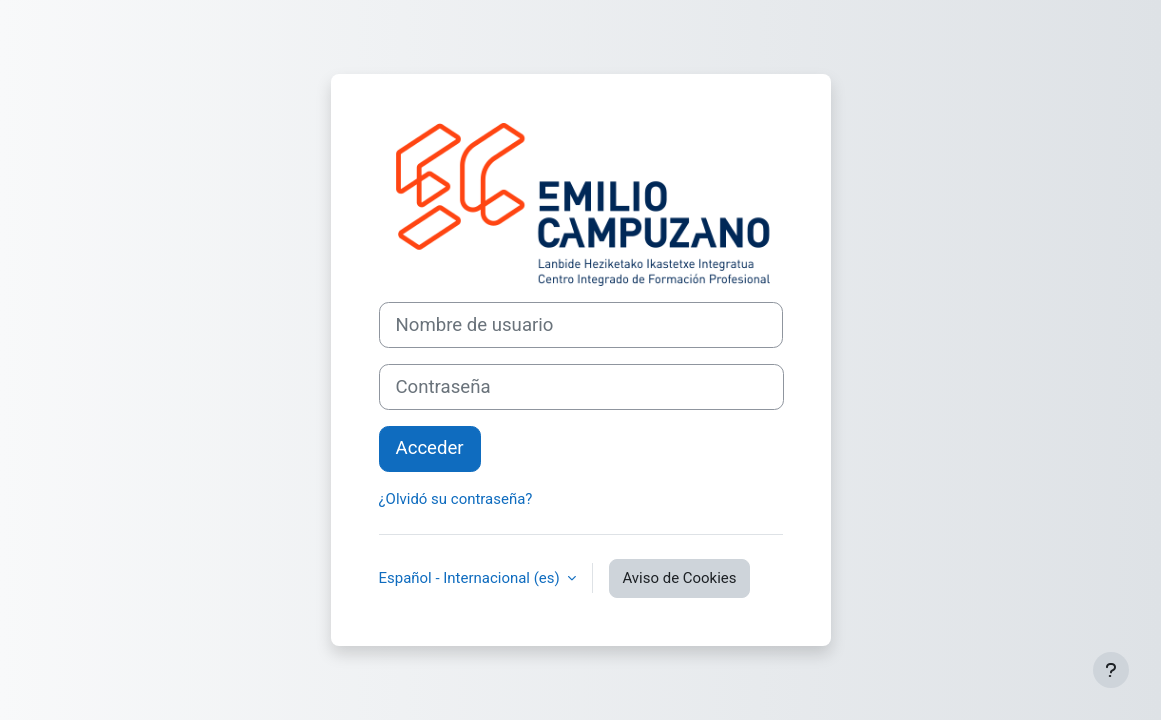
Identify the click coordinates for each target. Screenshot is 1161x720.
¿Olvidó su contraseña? (456, 499)
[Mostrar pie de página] (1111, 670)
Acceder (430, 448)
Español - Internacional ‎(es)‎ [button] (471, 578)
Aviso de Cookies (679, 578)
